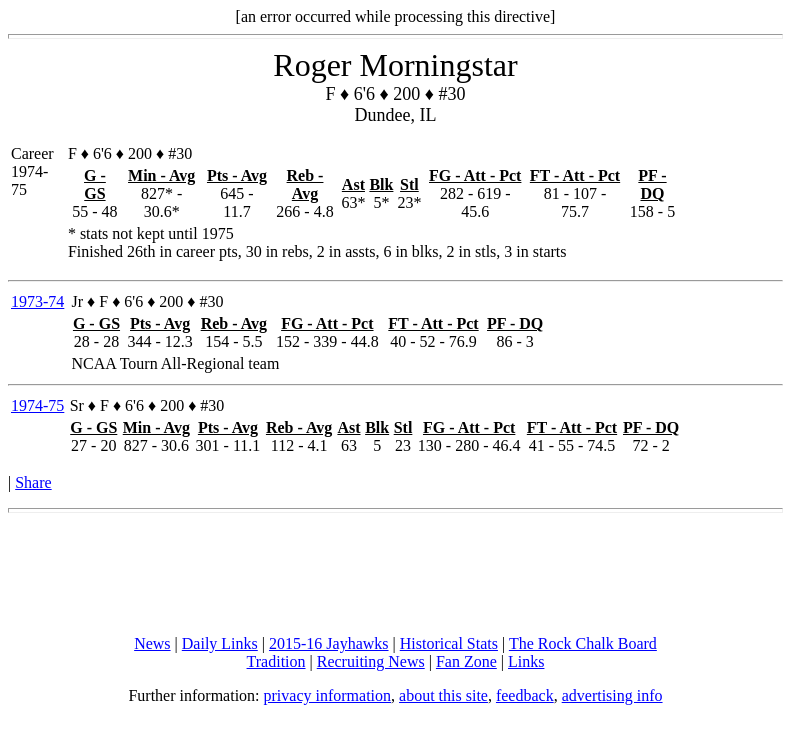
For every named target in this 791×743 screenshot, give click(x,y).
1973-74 (37, 301)
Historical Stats (449, 643)
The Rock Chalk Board (583, 643)
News (152, 643)
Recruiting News (371, 661)
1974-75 (37, 405)
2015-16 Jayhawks (329, 643)
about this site (443, 695)
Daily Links (220, 643)
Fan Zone (466, 661)
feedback (525, 695)
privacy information (328, 695)
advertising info (612, 695)
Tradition (276, 661)
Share (33, 482)
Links (526, 661)
